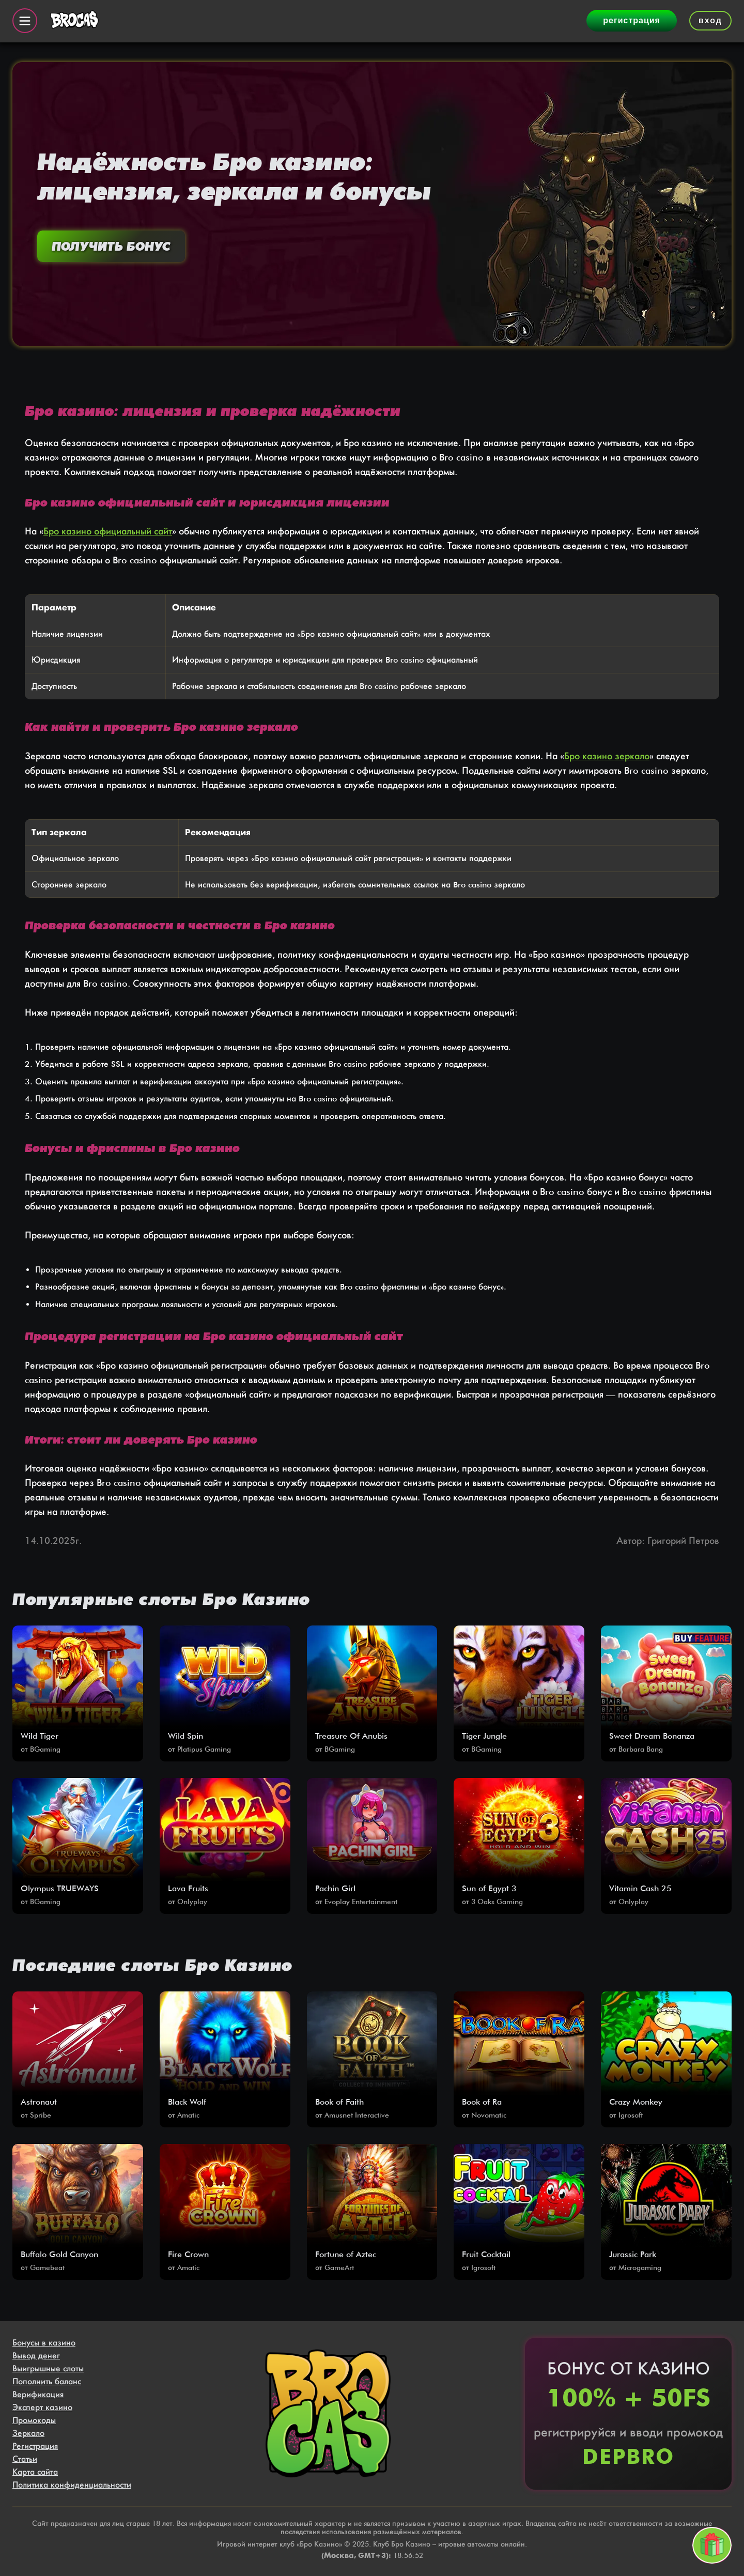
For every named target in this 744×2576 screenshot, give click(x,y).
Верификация (38, 2394)
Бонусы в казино (43, 2343)
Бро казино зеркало (606, 755)
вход (710, 20)
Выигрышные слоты (48, 2368)
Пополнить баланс (46, 2381)
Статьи (24, 2459)
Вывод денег (36, 2355)
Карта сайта (35, 2472)
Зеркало (28, 2433)
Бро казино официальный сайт (107, 531)
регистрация (631, 20)
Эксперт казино (42, 2407)
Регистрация (35, 2446)
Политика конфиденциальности (71, 2485)
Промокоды (34, 2420)
